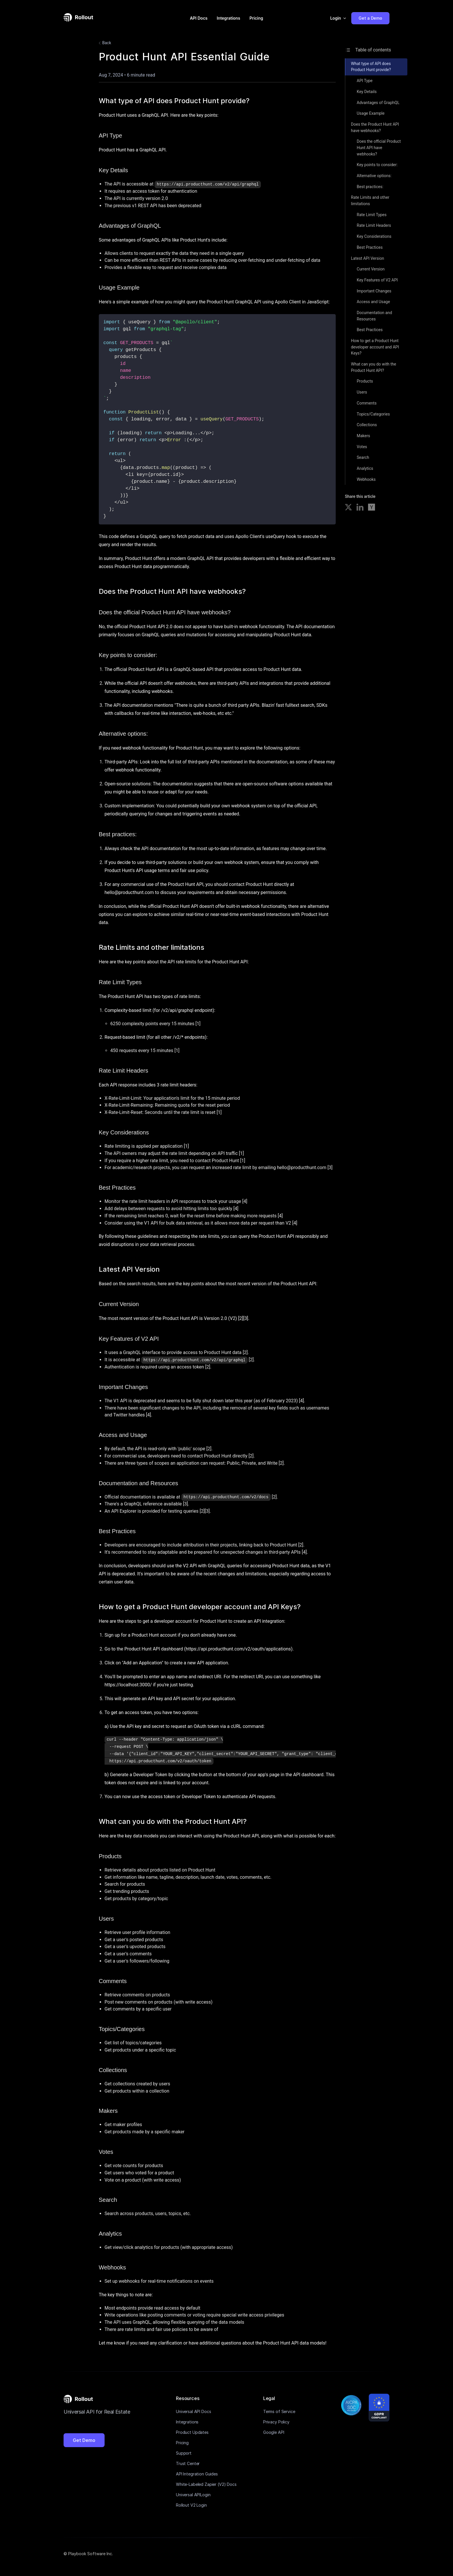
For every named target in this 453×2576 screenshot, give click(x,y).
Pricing (256, 18)
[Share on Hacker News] (371, 508)
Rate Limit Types (372, 214)
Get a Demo (370, 18)
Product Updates (192, 2432)
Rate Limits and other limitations (370, 200)
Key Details (367, 91)
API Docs (198, 18)
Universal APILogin (193, 2494)
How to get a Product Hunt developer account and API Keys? (375, 346)
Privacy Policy (276, 2421)
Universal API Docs (193, 2411)
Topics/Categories (373, 414)
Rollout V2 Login (191, 2505)
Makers (363, 435)
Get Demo (84, 2440)
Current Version (371, 269)
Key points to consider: (377, 164)
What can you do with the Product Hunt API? (373, 367)
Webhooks (366, 479)
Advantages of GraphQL (378, 102)
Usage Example (371, 113)
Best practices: (370, 186)
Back (104, 43)
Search (363, 457)
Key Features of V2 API (377, 280)
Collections (367, 424)
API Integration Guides (197, 2473)
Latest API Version (367, 258)
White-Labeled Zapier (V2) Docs (206, 2484)
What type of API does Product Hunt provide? (371, 66)
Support (184, 2453)
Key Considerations (374, 236)
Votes (362, 446)
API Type (365, 80)
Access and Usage (373, 301)
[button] (338, 18)
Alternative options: (374, 175)
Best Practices (370, 247)
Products (365, 381)
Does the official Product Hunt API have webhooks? (379, 147)
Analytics (365, 468)
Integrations (228, 18)
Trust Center (188, 2463)
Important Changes (374, 291)
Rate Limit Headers (374, 225)
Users (362, 392)
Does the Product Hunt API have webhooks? (375, 127)
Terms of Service (279, 2411)
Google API (273, 2432)
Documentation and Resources (374, 315)
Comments (367, 403)
